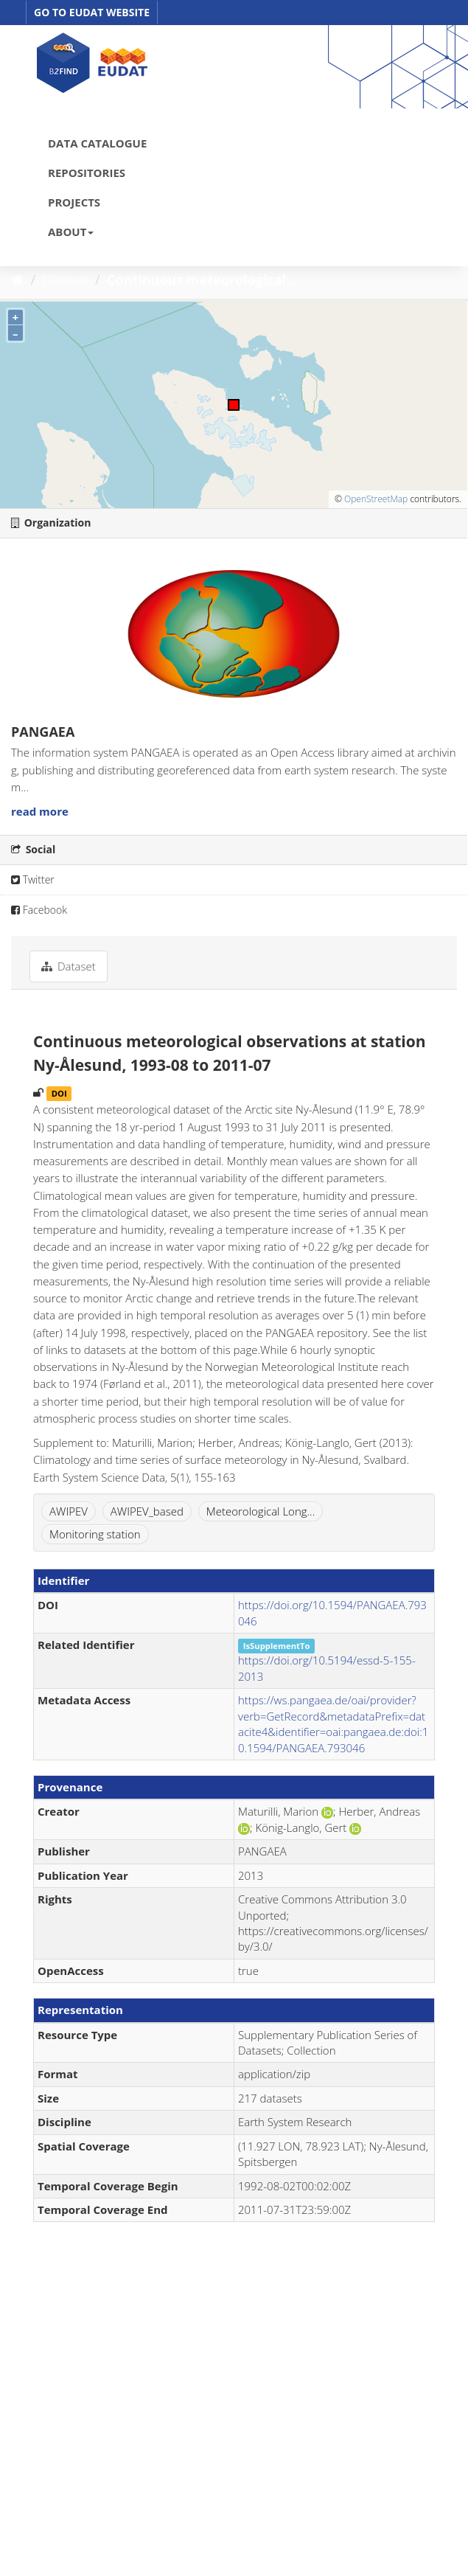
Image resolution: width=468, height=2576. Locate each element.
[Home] (17, 279)
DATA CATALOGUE (97, 143)
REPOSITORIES (86, 172)
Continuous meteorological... (202, 279)
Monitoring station (95, 1534)
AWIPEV (68, 1511)
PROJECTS (74, 202)
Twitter (33, 879)
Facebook (39, 910)
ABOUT (71, 231)
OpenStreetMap (376, 499)
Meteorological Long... (260, 1511)
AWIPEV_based (147, 1511)
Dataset (65, 279)
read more (40, 811)
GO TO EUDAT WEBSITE (92, 12)
